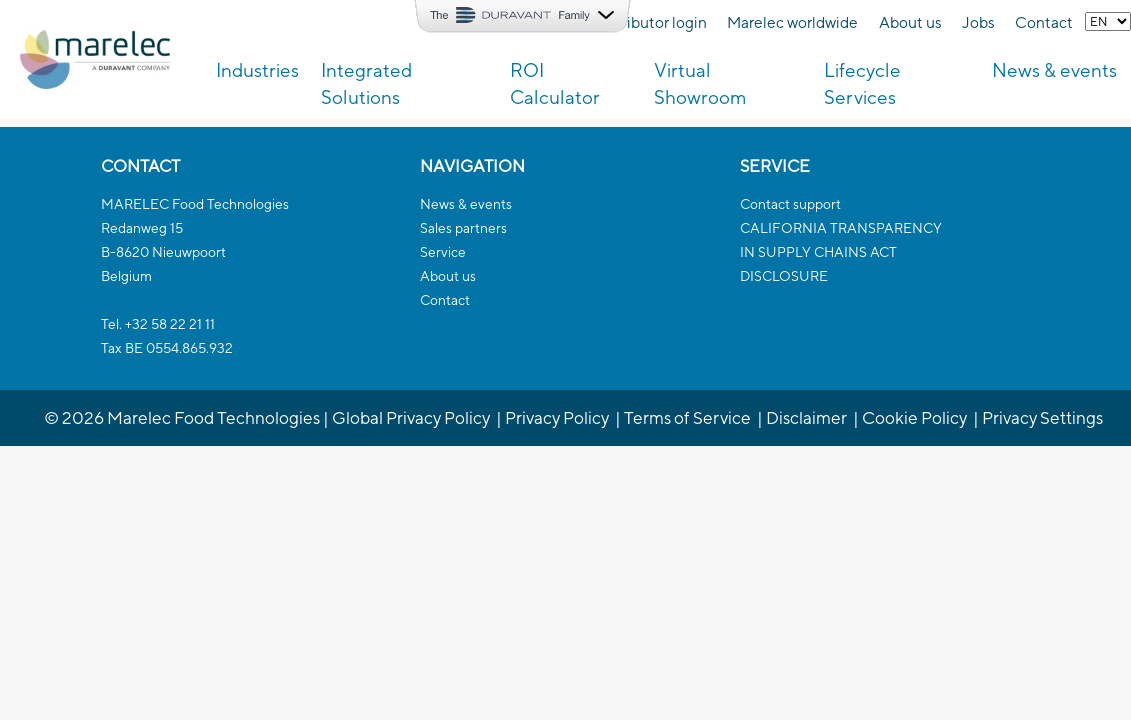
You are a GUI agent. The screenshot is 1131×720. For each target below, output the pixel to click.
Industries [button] (257, 70)
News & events (466, 204)
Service (443, 252)
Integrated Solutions (366, 83)
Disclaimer (806, 417)
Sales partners (463, 228)
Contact (1044, 22)
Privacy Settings (1042, 417)
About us (910, 22)
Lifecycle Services (862, 83)
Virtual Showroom (700, 83)
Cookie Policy (914, 417)
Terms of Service (687, 417)
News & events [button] (1054, 70)
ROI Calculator (555, 83)
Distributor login (650, 22)
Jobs (978, 22)
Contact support (790, 204)
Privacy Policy (557, 417)
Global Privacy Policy (411, 417)
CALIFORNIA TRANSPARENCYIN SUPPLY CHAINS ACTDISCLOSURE (841, 252)
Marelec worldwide (792, 22)
